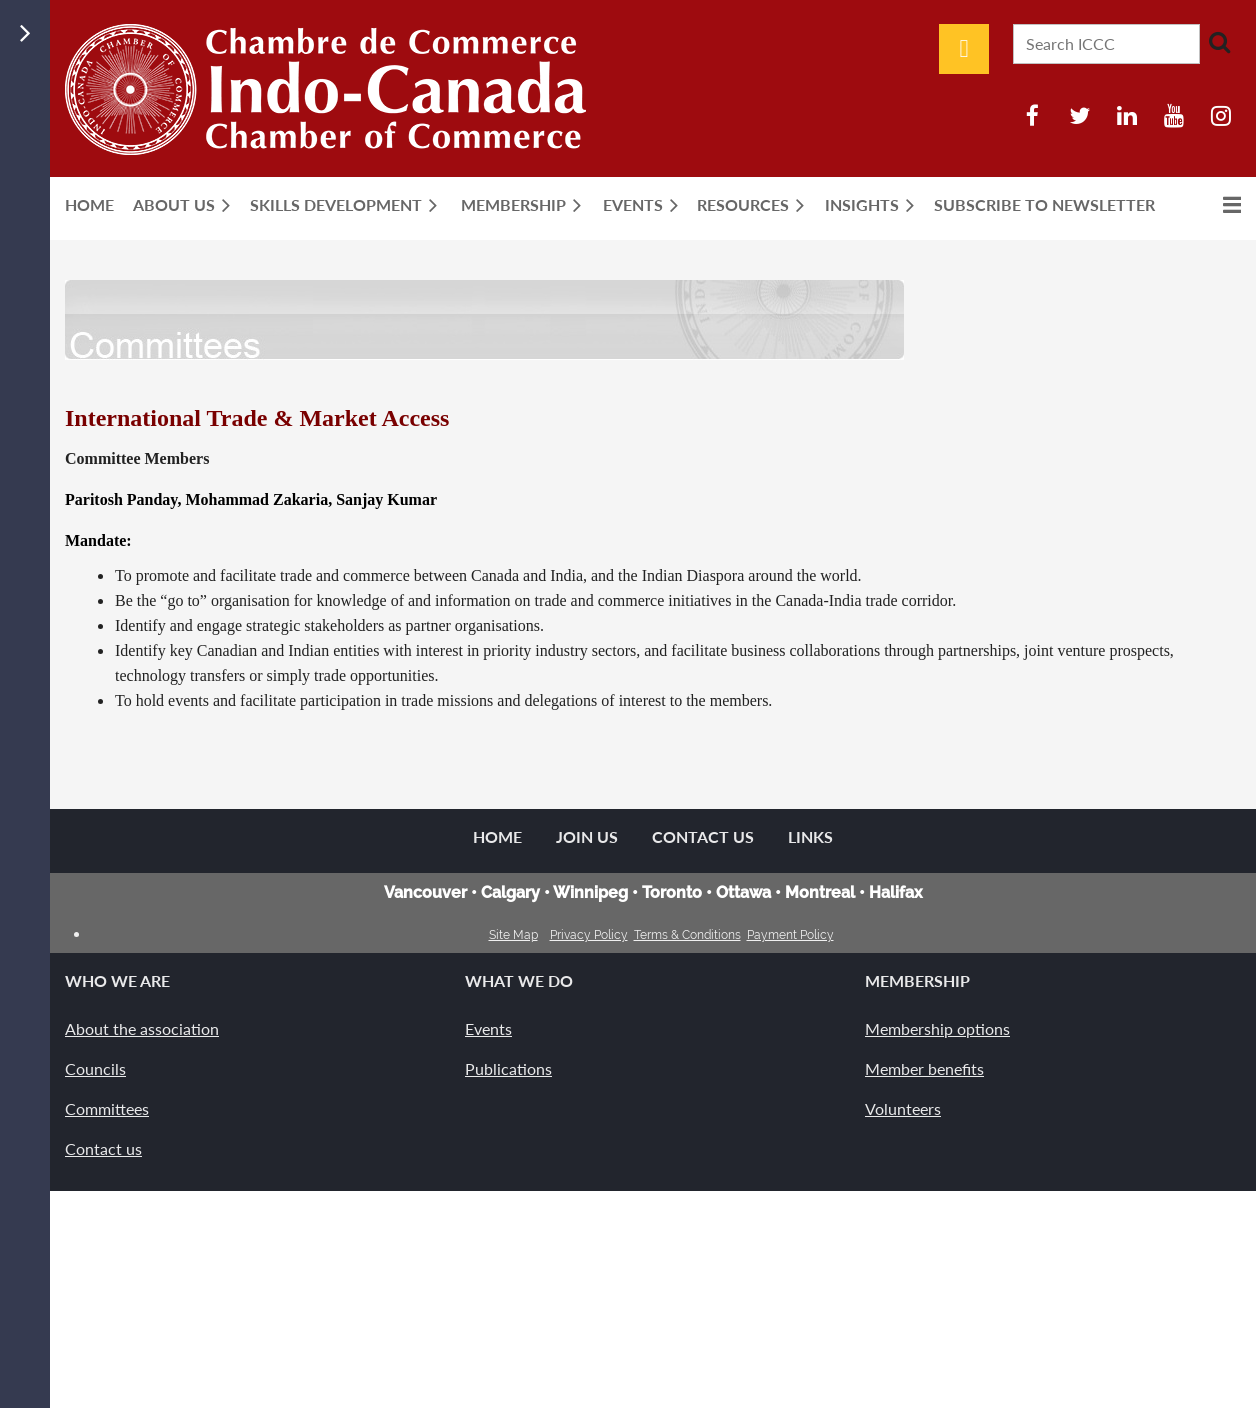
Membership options (937, 1028)
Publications (508, 1068)
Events (488, 1028)
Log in (964, 49)
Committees (107, 1108)
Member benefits (924, 1068)
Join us (587, 836)
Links (810, 836)
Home (497, 836)
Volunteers (903, 1108)
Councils (95, 1068)
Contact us (103, 1148)
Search (1219, 42)
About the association (142, 1028)
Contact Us (703, 836)
